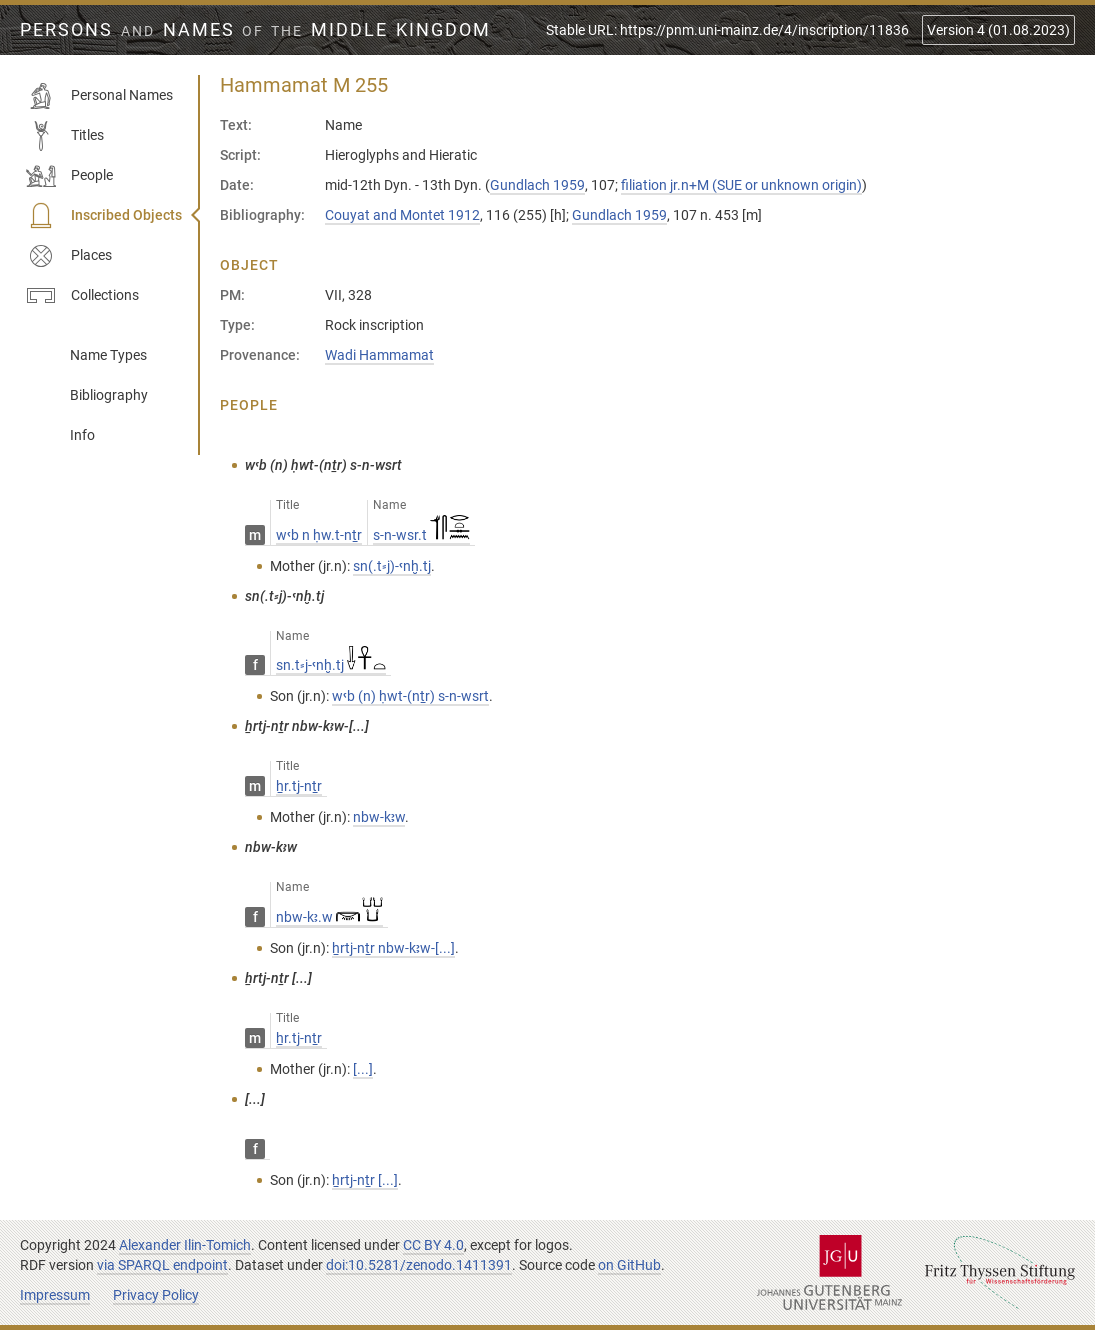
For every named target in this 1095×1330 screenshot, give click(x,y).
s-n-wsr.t (421, 535)
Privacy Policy (156, 1295)
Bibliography (109, 395)
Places (69, 256)
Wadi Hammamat (379, 355)
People (69, 176)
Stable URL (727, 30)
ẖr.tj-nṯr (299, 786)
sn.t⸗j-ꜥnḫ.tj (331, 665)
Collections (82, 296)
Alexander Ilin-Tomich (185, 1245)
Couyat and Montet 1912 (402, 215)
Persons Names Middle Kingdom (255, 30)
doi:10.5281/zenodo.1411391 (419, 1265)
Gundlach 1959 (537, 185)
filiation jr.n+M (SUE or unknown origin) (741, 185)
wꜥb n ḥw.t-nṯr (319, 535)
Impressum (55, 1295)
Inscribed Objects (104, 216)
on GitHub (629, 1265)
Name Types (108, 355)
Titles (65, 136)
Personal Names (99, 96)
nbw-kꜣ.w (329, 917)
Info (82, 435)
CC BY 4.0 (433, 1245)
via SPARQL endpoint (162, 1265)
